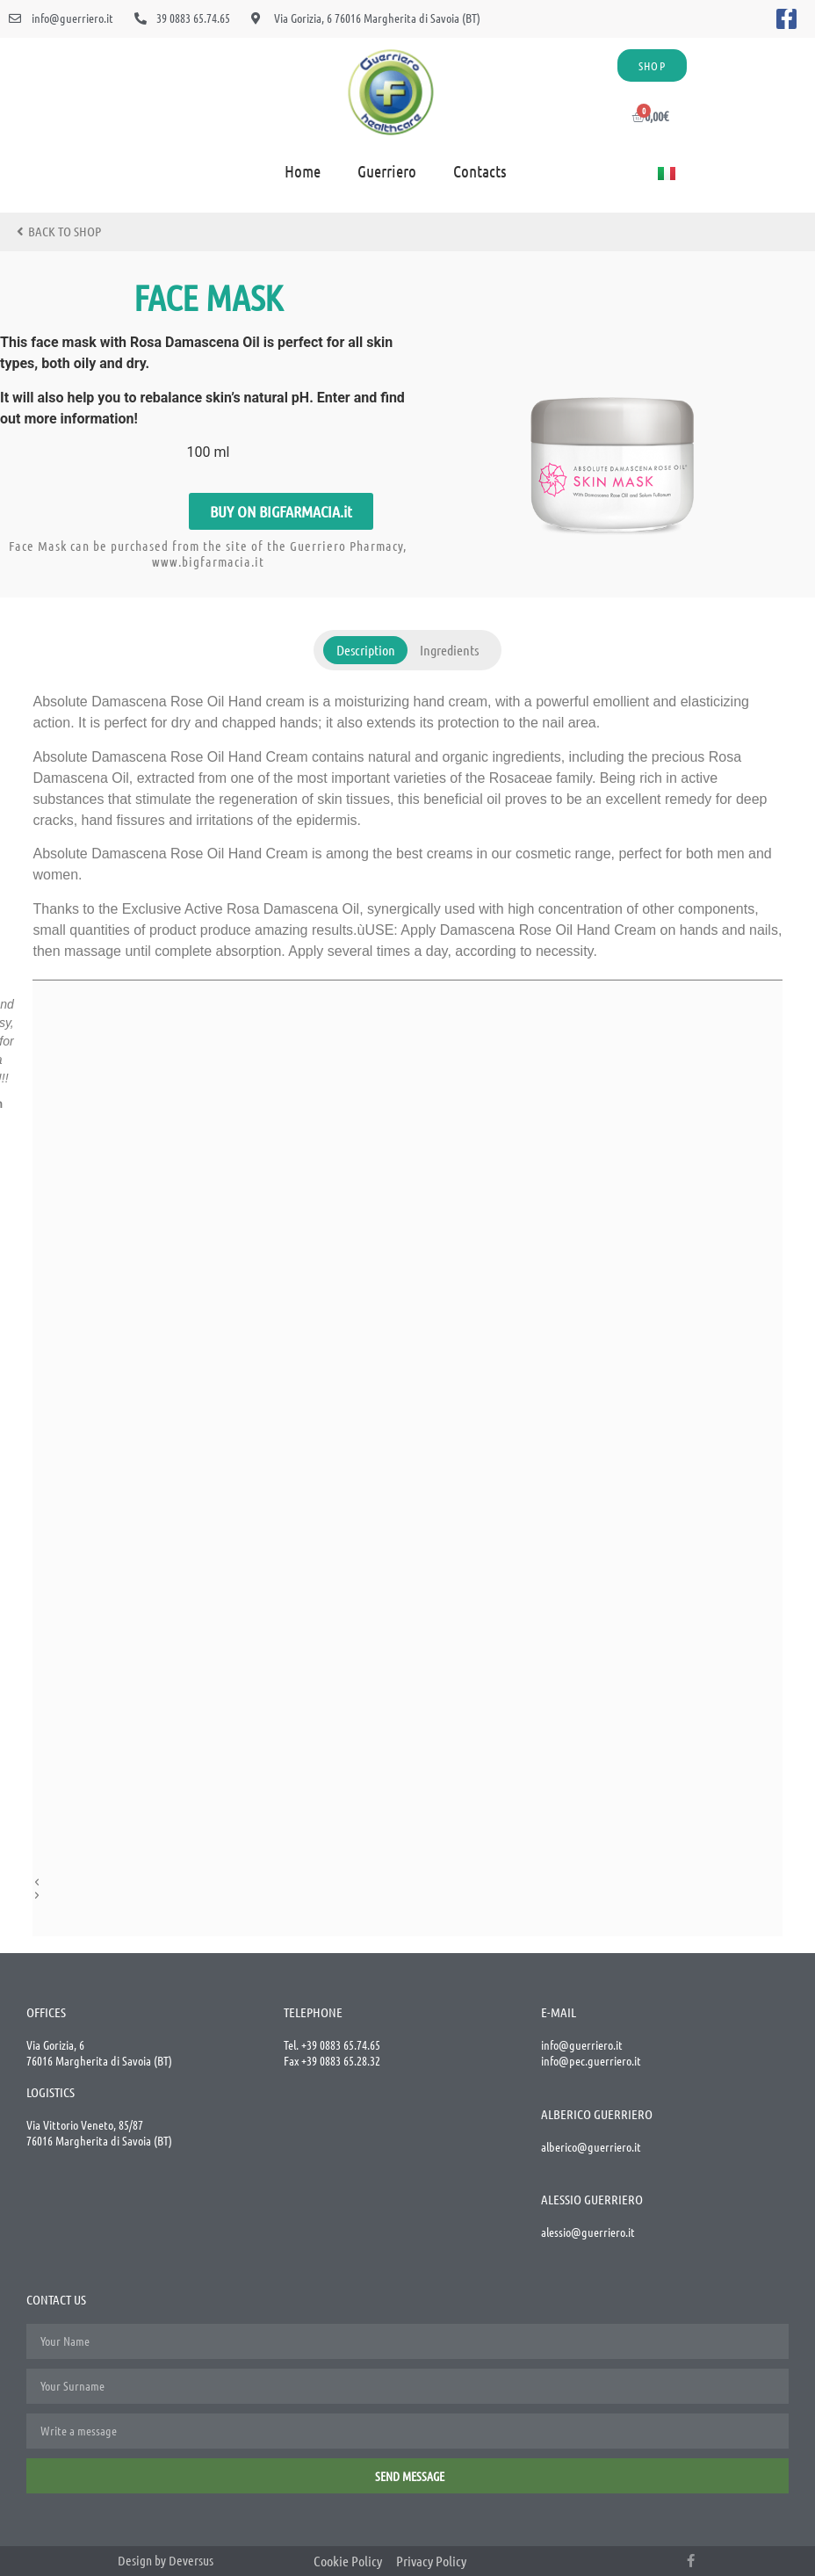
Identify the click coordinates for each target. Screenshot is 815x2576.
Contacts (479, 171)
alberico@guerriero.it (591, 2146)
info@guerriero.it (582, 2044)
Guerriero (386, 171)
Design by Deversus (165, 2560)
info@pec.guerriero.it (591, 2060)
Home (303, 171)
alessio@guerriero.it (588, 2232)
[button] (281, 511)
